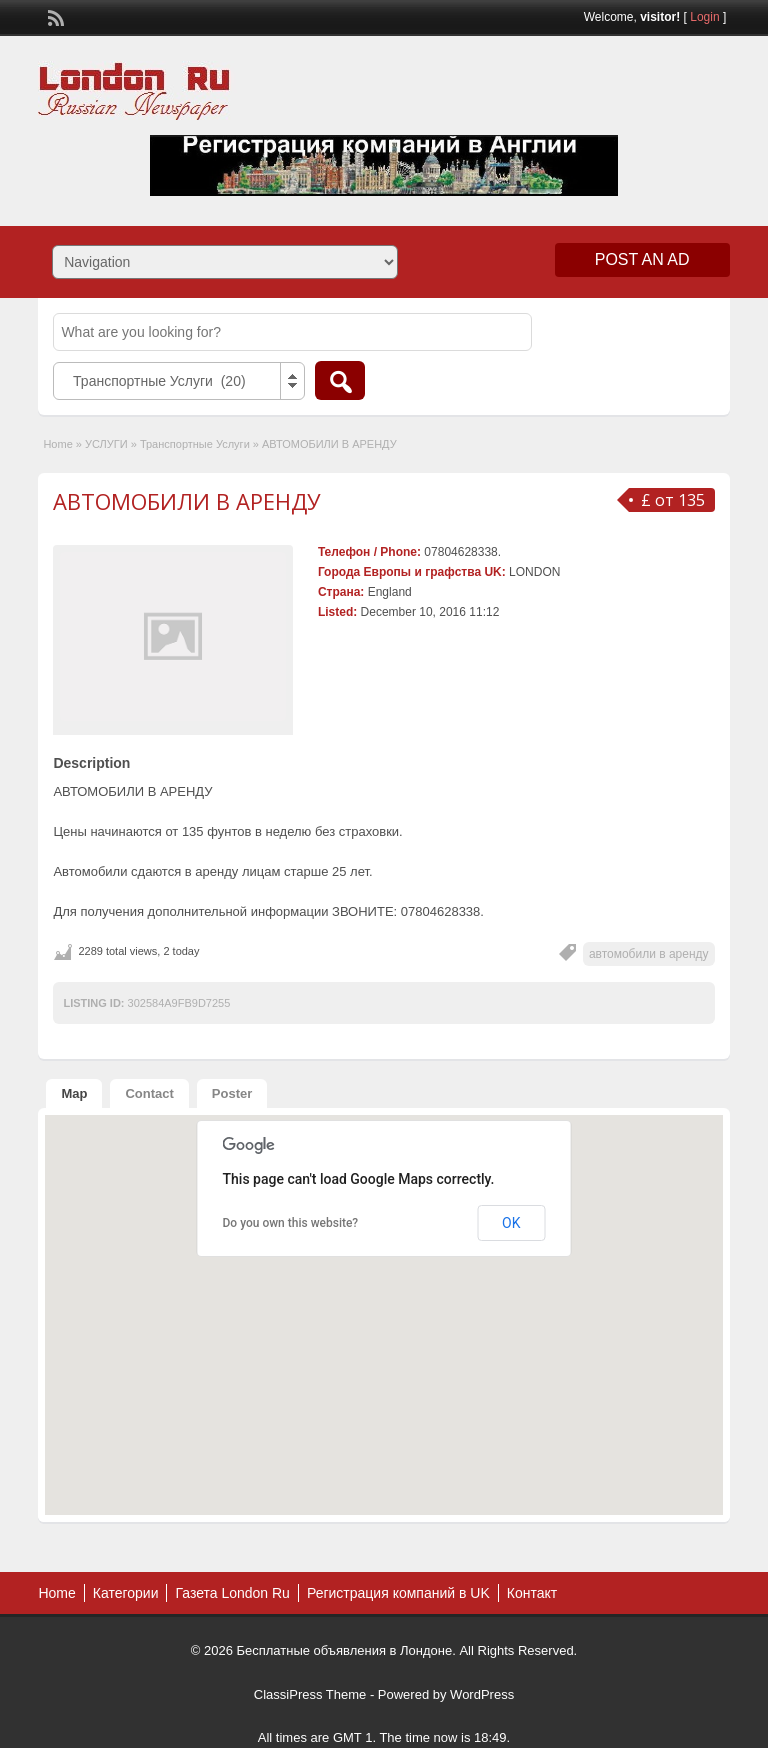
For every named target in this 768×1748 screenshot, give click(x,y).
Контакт (532, 1593)
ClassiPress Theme (310, 1694)
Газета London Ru (232, 1593)
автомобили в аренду (649, 954)
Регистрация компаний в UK (398, 1593)
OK (511, 1223)
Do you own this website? (291, 1223)
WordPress (482, 1694)
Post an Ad (642, 259)
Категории (126, 1593)
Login (704, 17)
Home (57, 444)
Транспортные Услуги (195, 444)
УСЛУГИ (106, 444)
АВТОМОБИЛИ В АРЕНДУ (187, 501)
